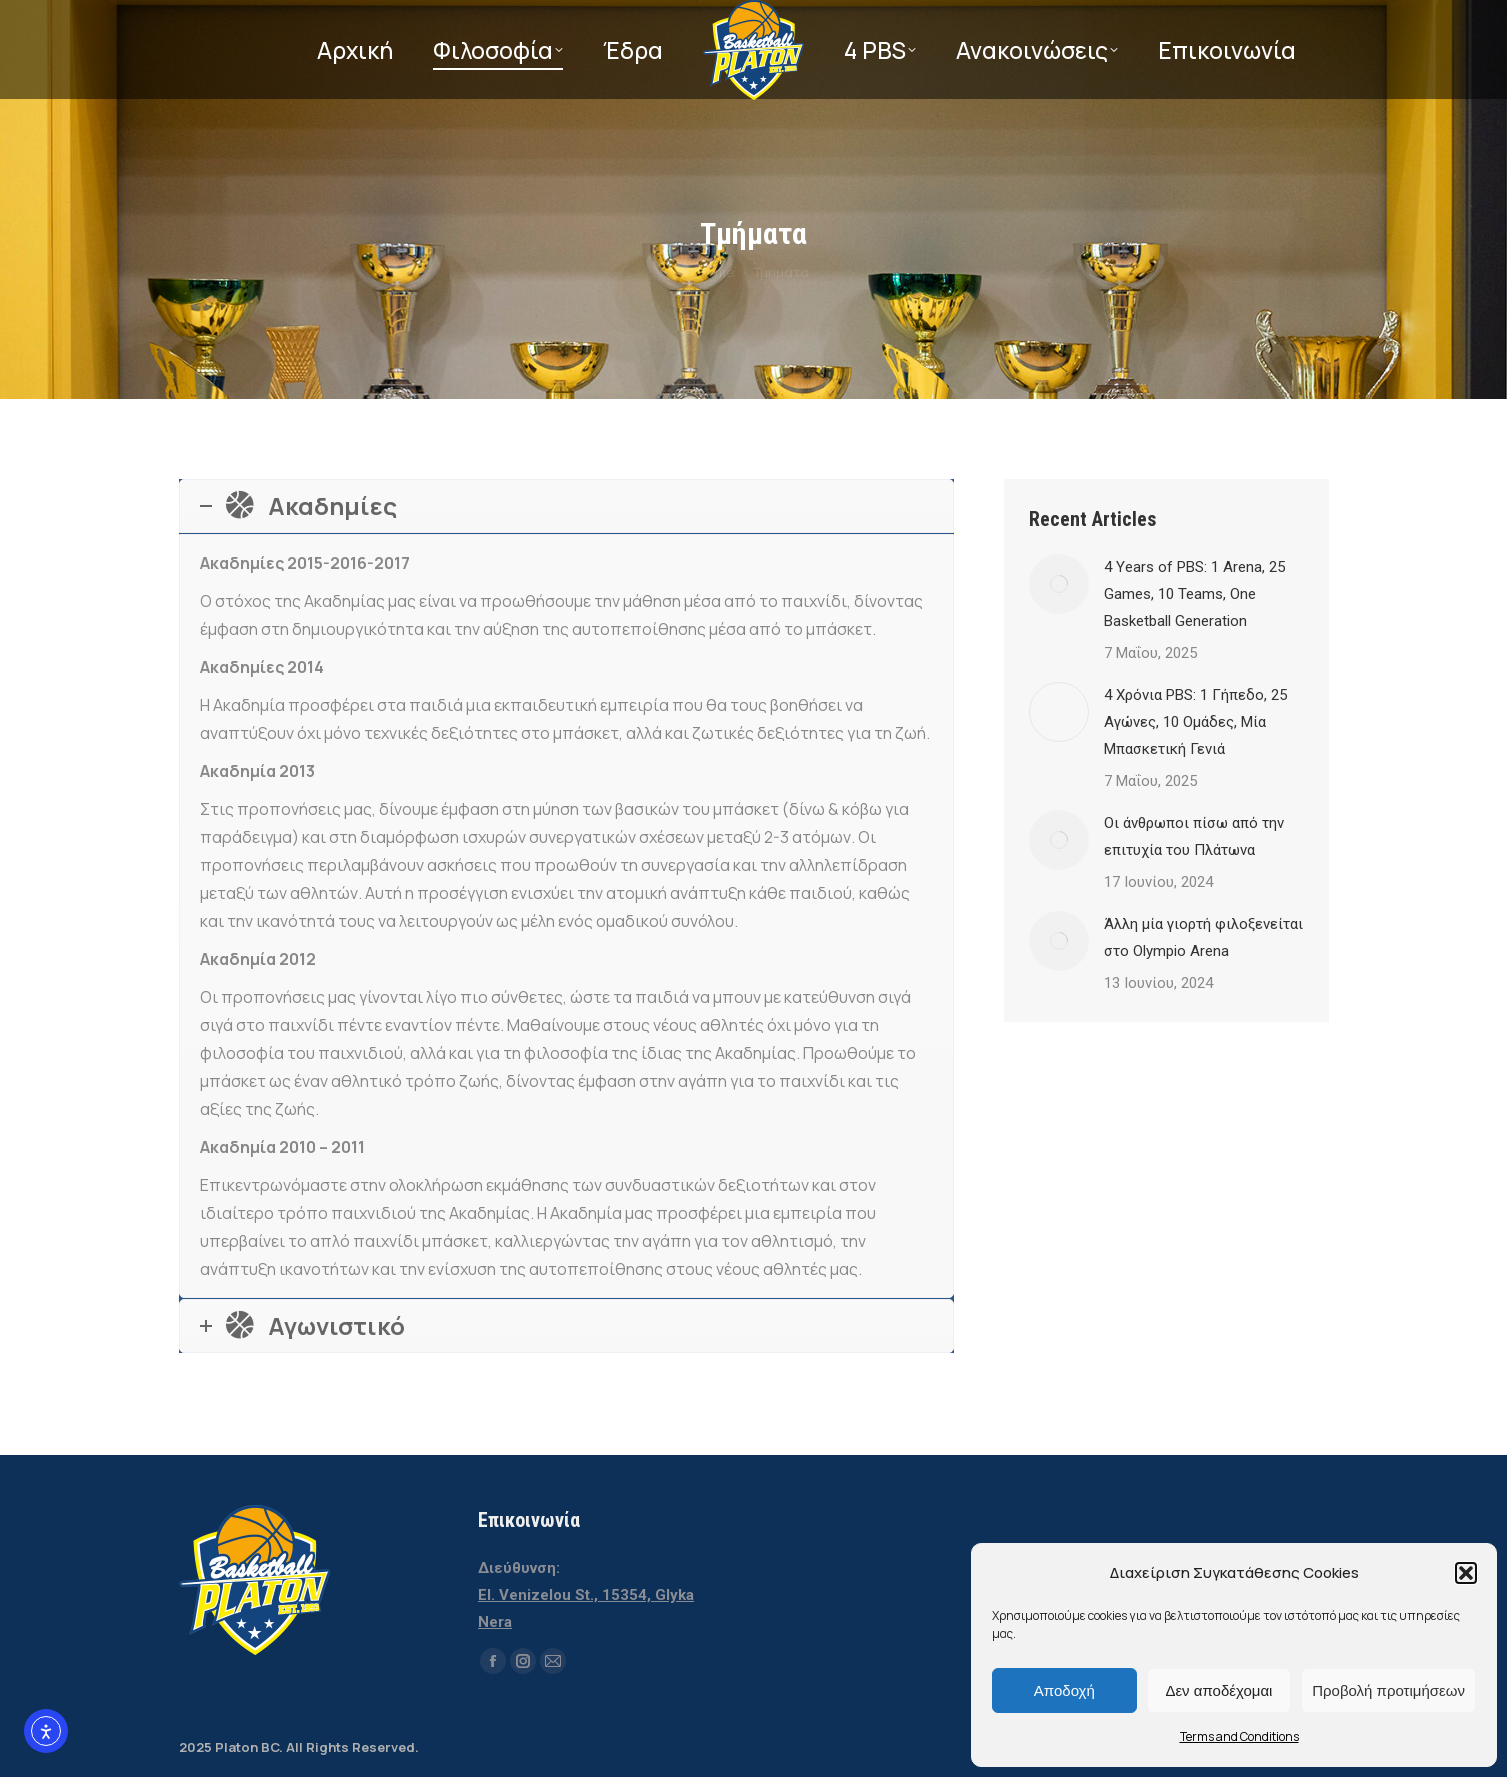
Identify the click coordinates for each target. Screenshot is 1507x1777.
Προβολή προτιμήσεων (1388, 1690)
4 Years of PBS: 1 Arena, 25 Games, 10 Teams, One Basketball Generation (1194, 594)
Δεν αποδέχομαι (1218, 1690)
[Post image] (1059, 584)
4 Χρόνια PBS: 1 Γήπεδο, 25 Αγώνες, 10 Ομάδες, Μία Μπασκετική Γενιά (1195, 722)
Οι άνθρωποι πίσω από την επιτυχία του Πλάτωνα (1194, 836)
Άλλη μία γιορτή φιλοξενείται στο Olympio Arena (1203, 937)
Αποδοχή (1064, 1690)
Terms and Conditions (1239, 1736)
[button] (1466, 1573)
